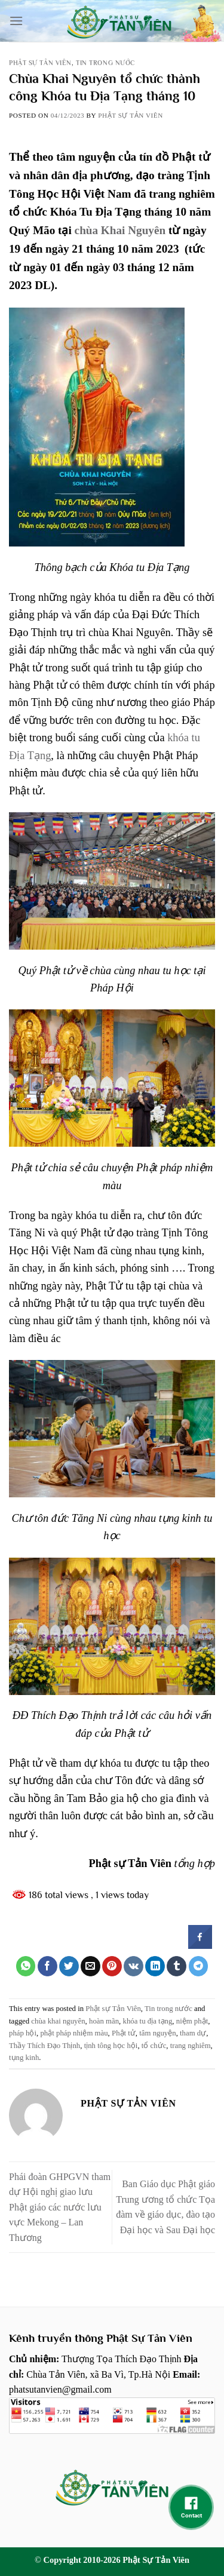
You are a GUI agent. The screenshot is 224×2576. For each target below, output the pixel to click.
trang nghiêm (190, 2045)
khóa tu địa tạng (148, 2021)
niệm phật (192, 2021)
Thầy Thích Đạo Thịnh (44, 2045)
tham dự (193, 2033)
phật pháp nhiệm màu (74, 2033)
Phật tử (124, 2033)
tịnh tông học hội (111, 2045)
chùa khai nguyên (58, 2021)
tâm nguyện (157, 2033)
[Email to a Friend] (90, 1966)
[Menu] (16, 20)
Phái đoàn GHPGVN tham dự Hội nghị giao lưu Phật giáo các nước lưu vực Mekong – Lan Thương (60, 2207)
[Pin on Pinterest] (112, 1966)
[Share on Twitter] (69, 1966)
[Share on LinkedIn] (155, 1966)
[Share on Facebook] (47, 1966)
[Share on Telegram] (198, 1966)
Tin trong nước (105, 62)
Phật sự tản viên (130, 115)
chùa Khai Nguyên (120, 230)
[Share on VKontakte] (133, 1966)
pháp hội (22, 2033)
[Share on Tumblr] (176, 1966)
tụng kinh (24, 2057)
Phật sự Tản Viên (40, 62)
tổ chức (154, 2045)
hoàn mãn (104, 2021)
